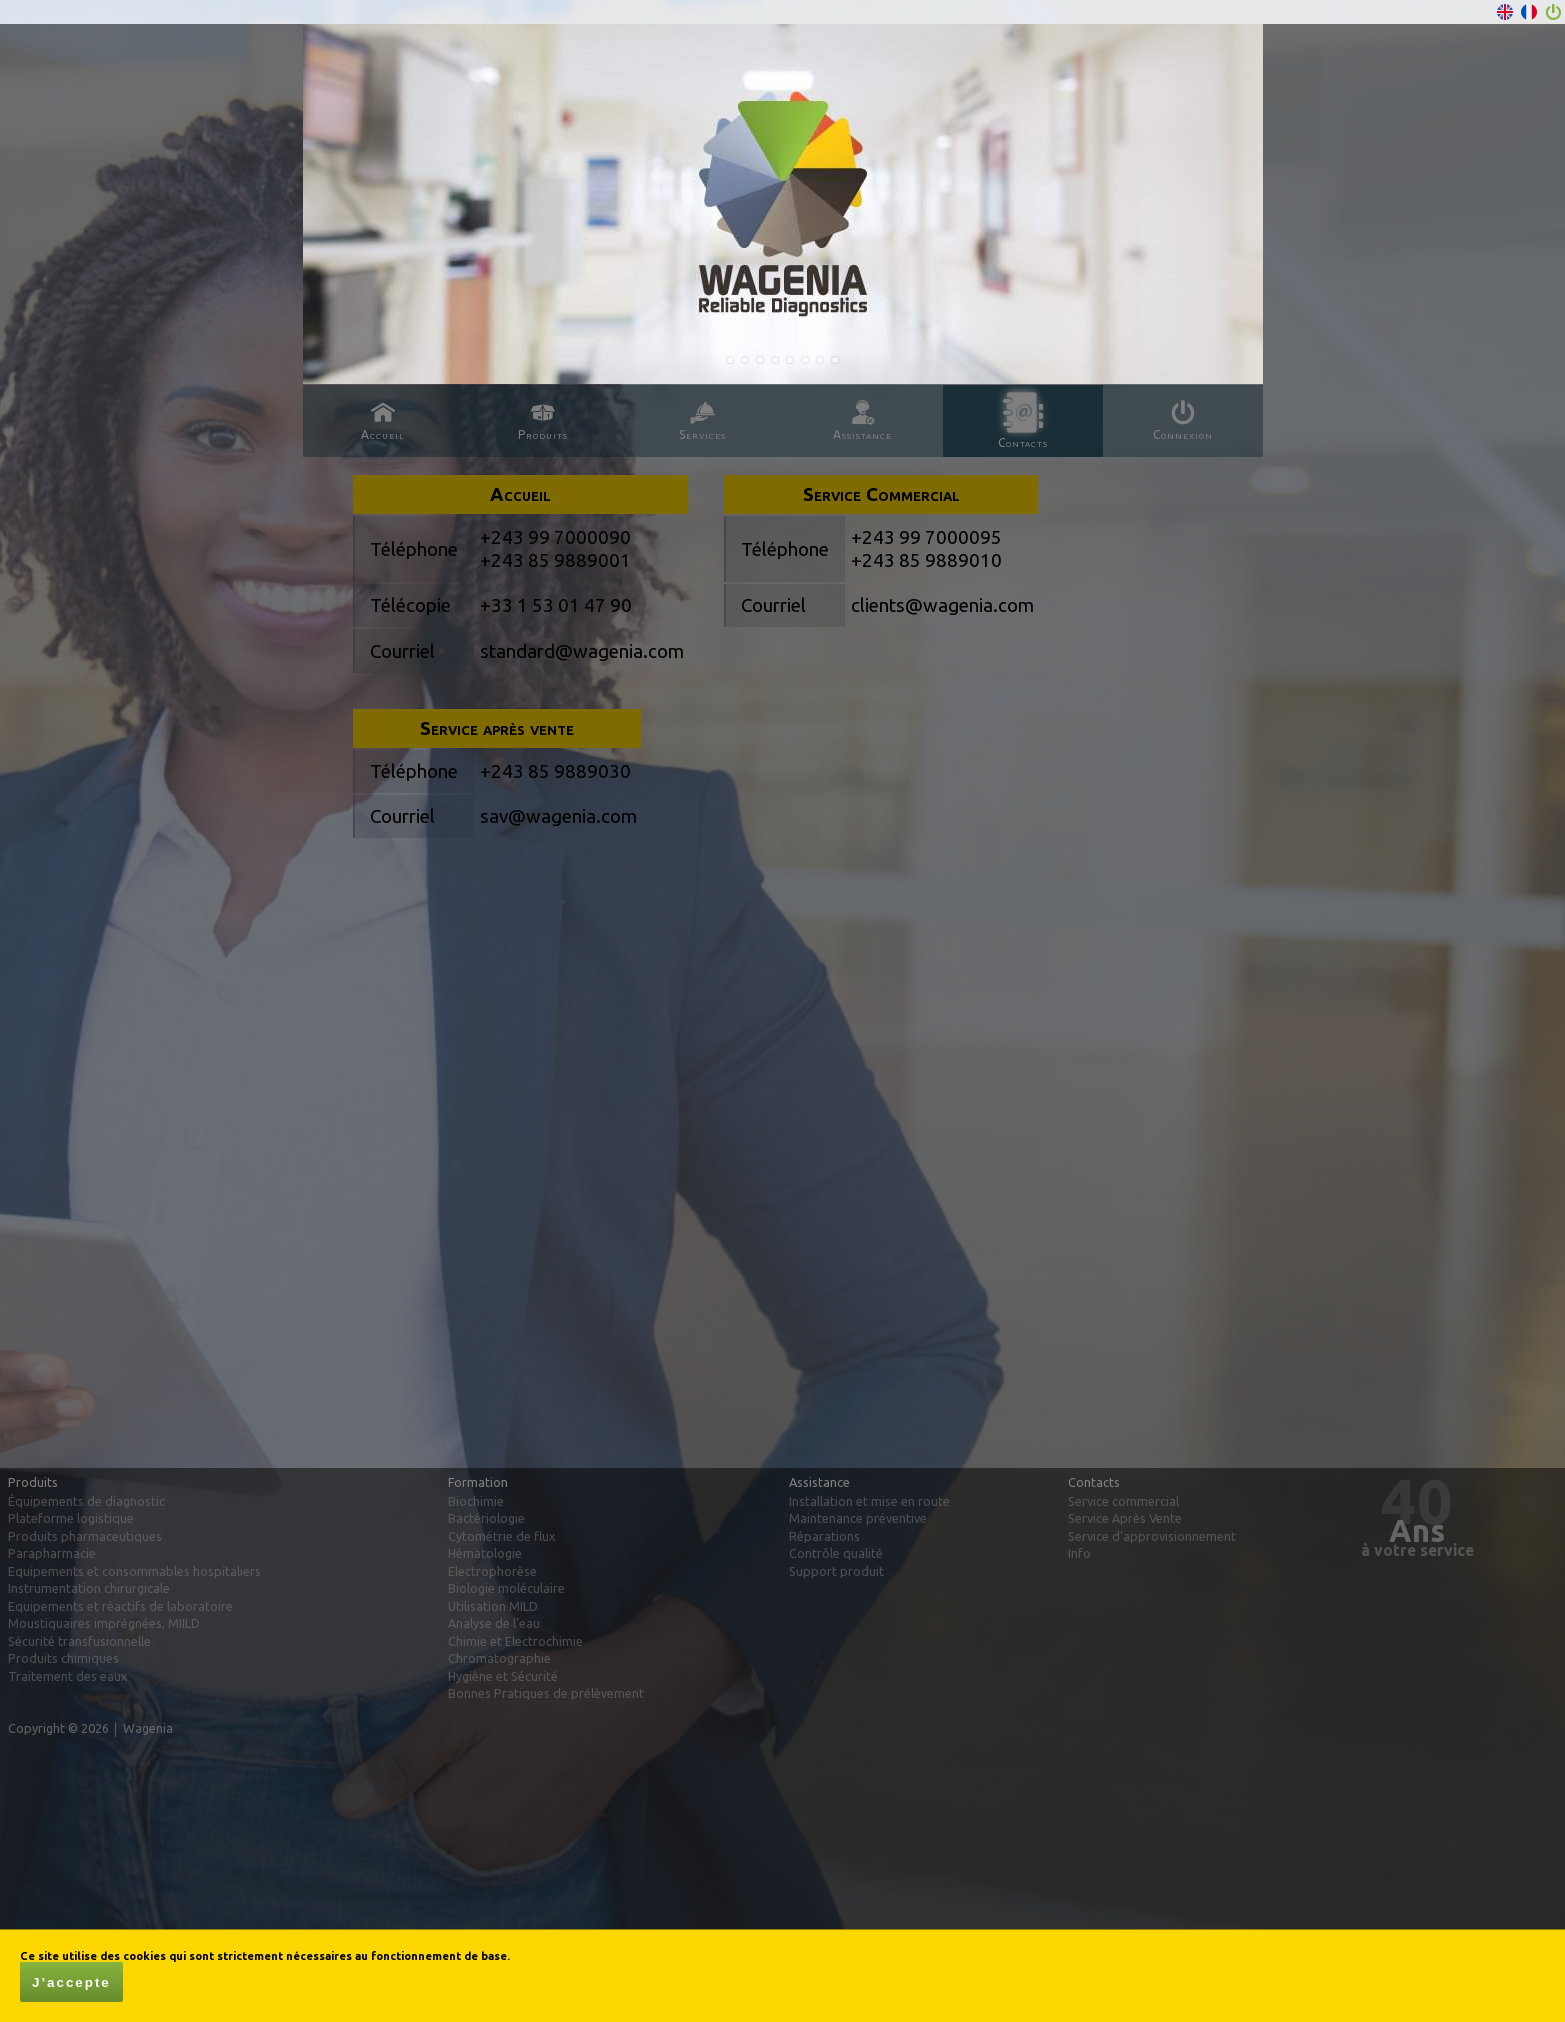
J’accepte (71, 1982)
